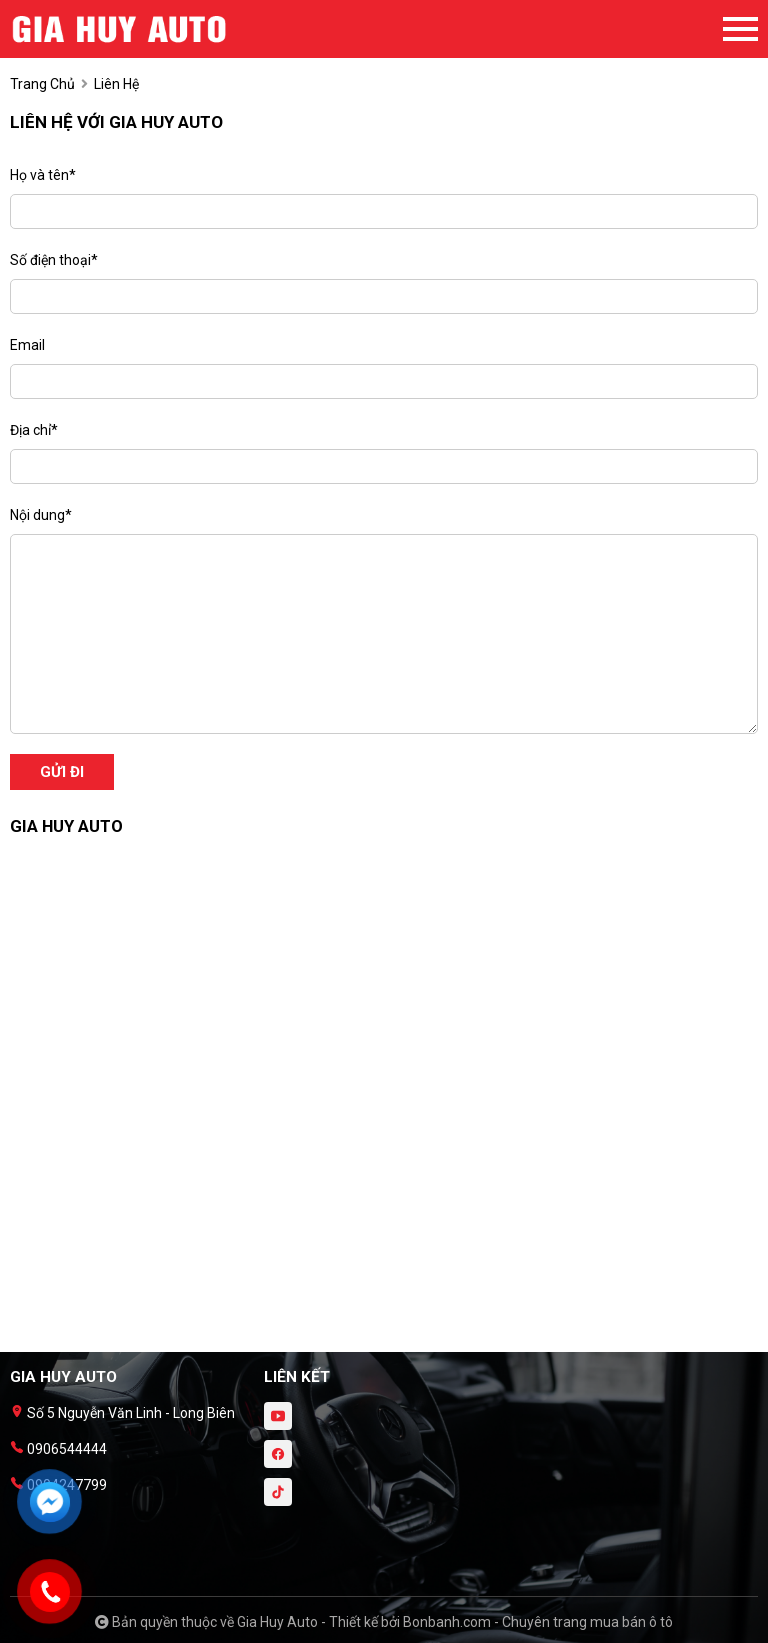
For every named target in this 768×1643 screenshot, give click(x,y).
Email (27, 345)
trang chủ (42, 84)
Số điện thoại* (54, 260)
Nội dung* (41, 515)
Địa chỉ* (34, 430)
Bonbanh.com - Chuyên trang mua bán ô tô (538, 1622)
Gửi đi (62, 772)
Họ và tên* (43, 175)
